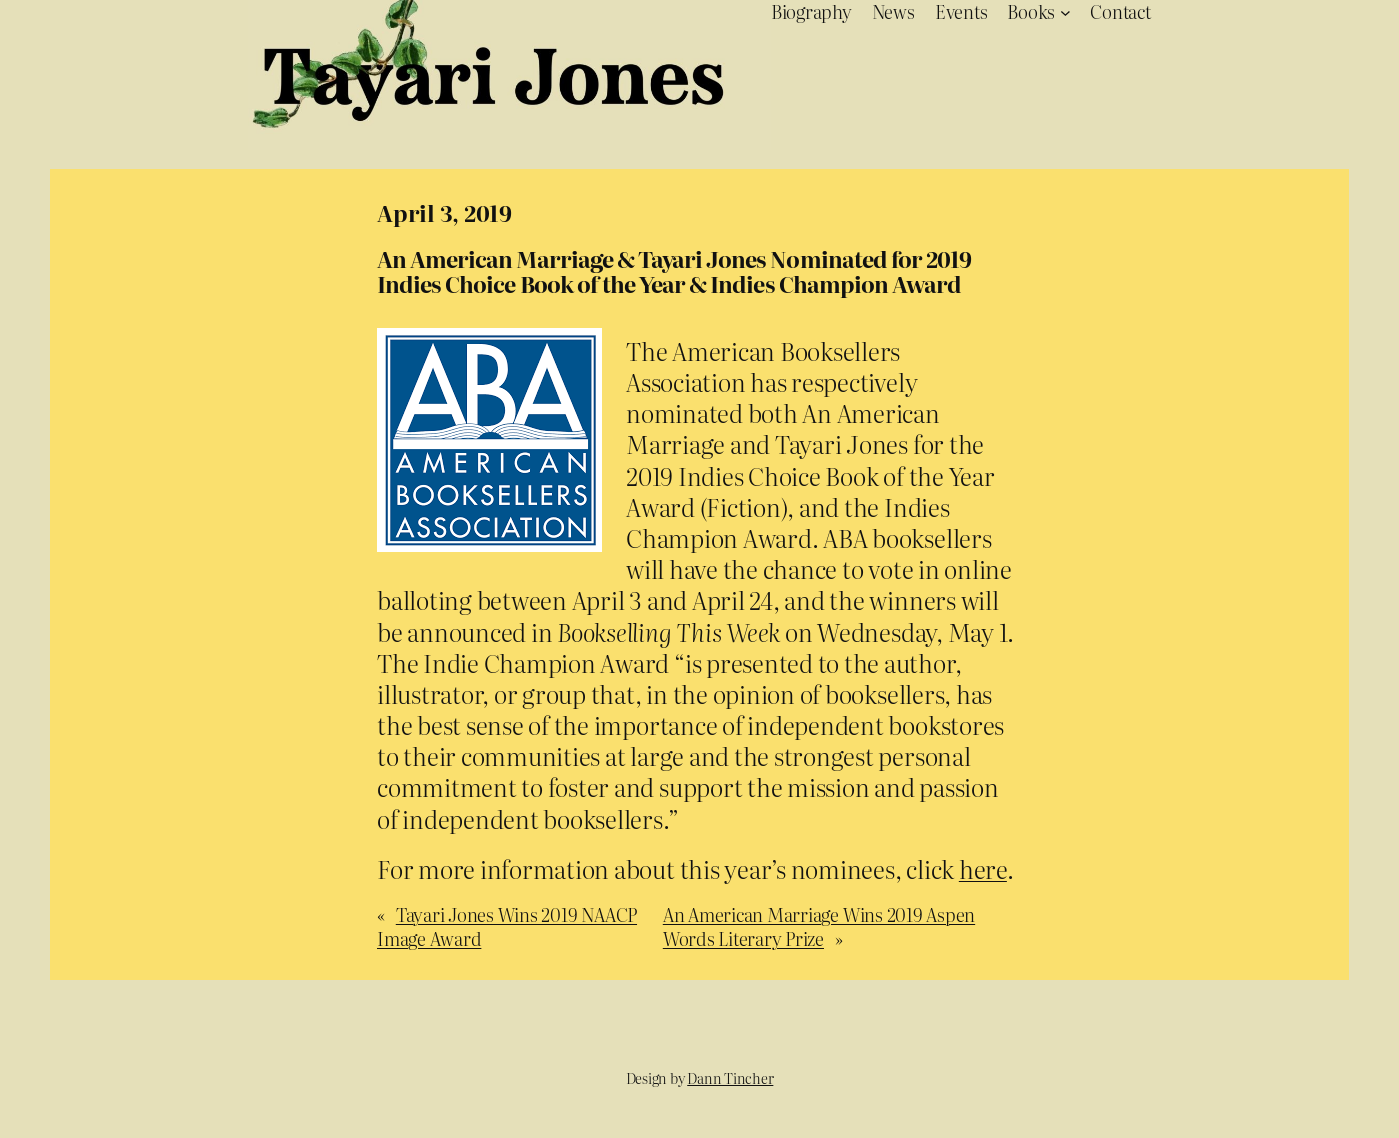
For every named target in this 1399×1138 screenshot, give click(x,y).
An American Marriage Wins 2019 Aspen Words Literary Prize (819, 926)
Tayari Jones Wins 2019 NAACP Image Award (507, 926)
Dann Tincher (730, 1078)
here (983, 868)
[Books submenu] (1065, 11)
